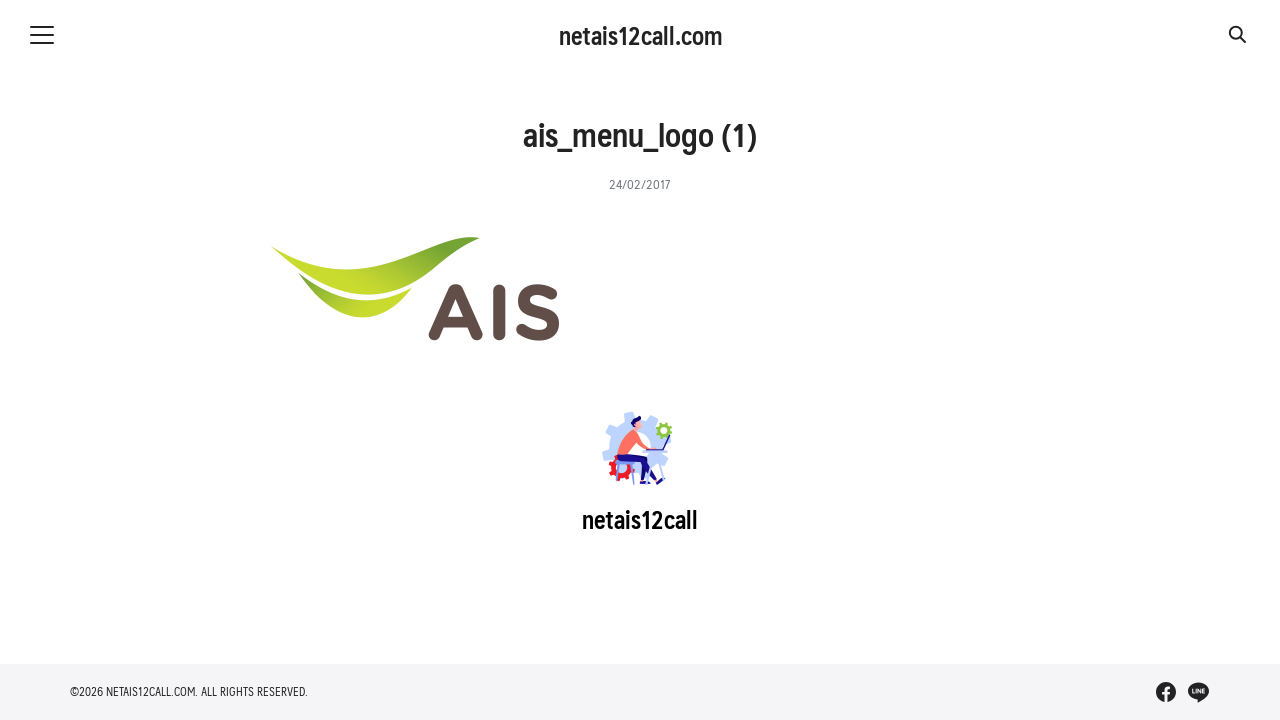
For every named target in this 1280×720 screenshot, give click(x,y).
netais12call (640, 519)
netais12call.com (640, 35)
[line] (1198, 692)
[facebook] (1166, 692)
